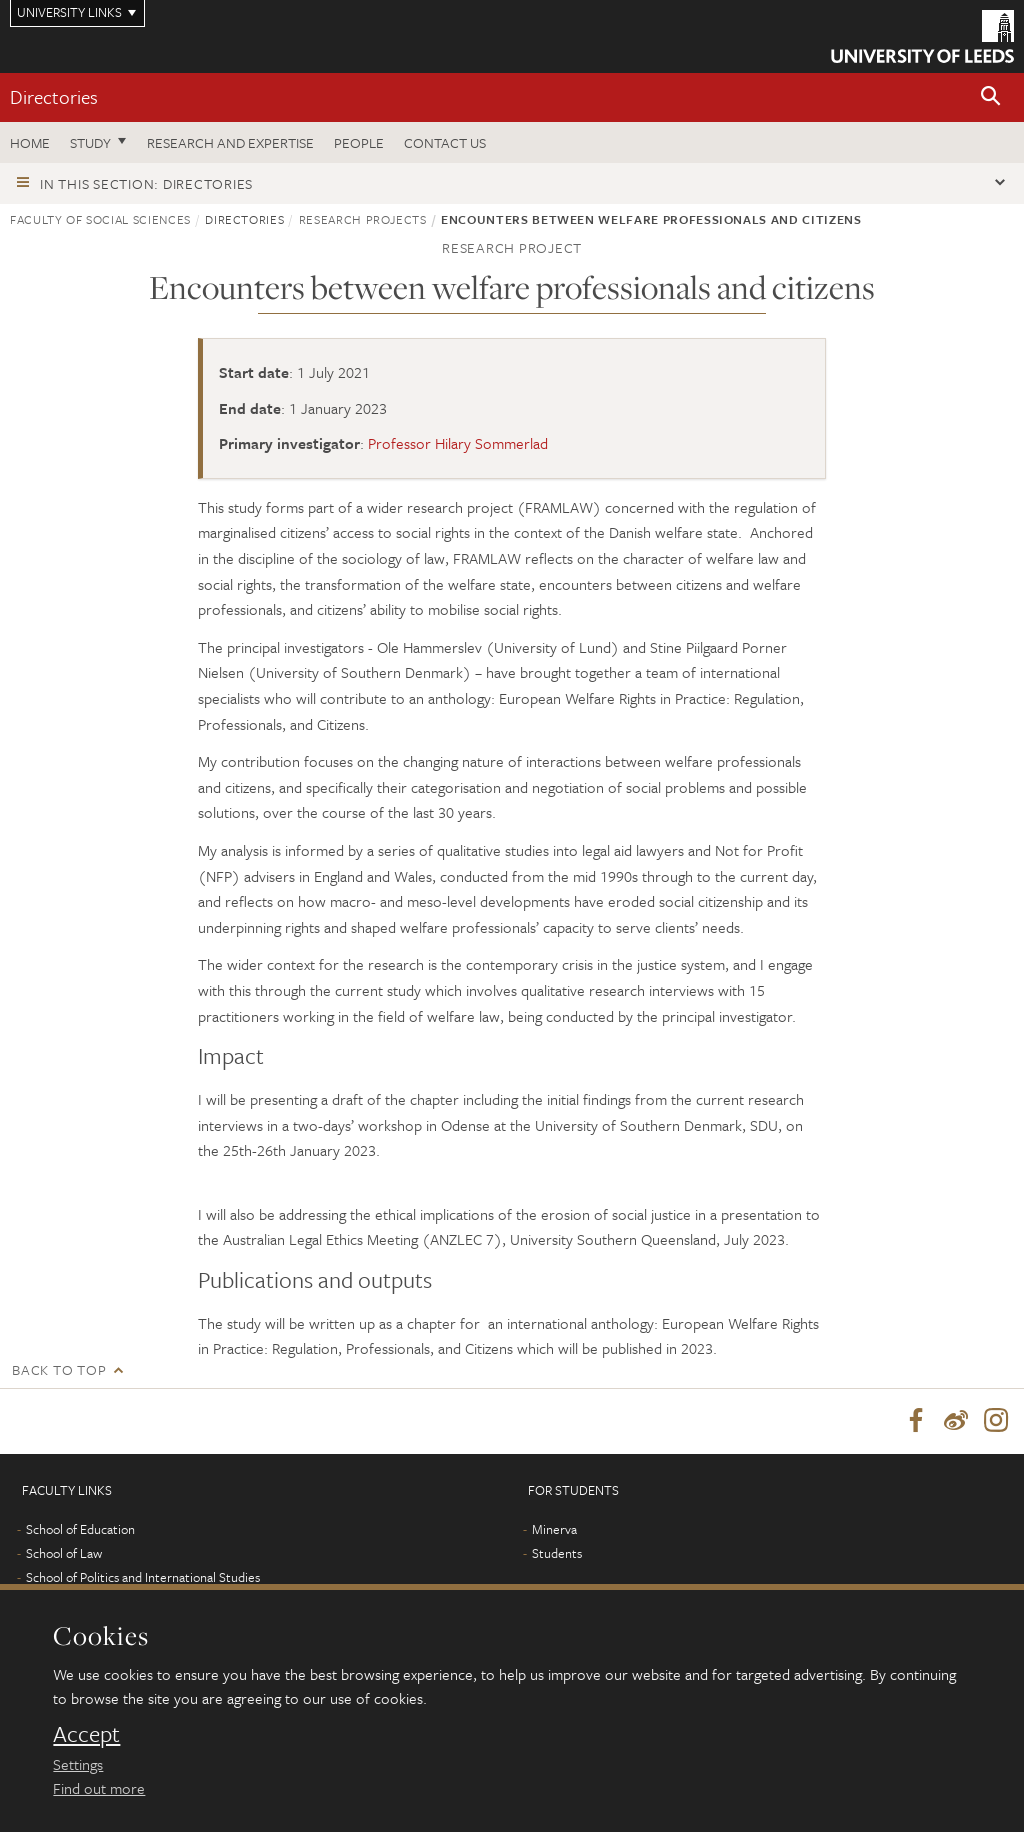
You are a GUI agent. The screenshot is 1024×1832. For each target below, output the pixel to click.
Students (557, 1554)
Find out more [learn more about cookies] (99, 1788)
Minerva (554, 1530)
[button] (991, 97)
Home (30, 142)
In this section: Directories (146, 183)
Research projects (363, 219)
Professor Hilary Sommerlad (458, 443)
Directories (54, 96)
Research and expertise (230, 142)
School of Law (64, 1554)
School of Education (80, 1530)
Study (90, 142)
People (359, 142)
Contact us (445, 142)
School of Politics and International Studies (143, 1578)
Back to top (59, 1369)
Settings (78, 1764)
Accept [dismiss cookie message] (86, 1734)
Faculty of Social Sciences (100, 219)
